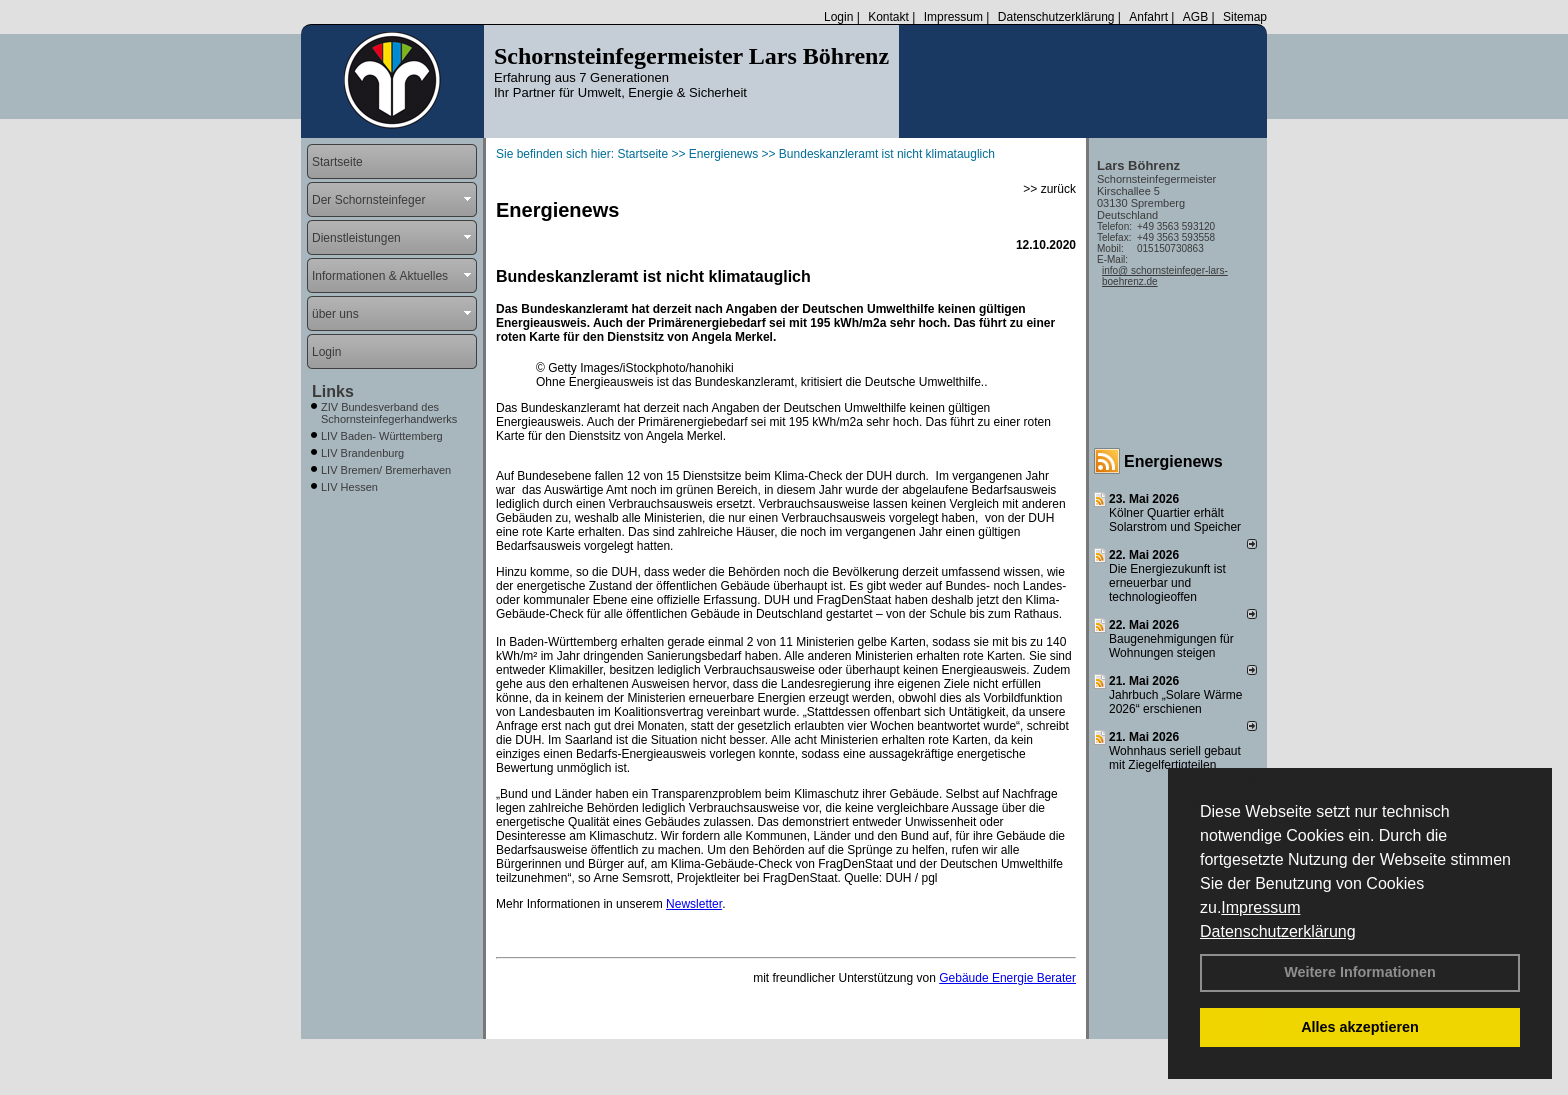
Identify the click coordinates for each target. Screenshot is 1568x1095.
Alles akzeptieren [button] (1360, 1027)
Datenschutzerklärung (1278, 931)
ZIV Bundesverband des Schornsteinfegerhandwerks (389, 413)
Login (838, 17)
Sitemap (1245, 17)
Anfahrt (1148, 17)
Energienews (1173, 461)
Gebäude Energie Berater (1007, 978)
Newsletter (694, 904)
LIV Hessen (349, 487)
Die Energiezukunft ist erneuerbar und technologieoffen (1167, 583)
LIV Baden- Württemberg (382, 436)
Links (333, 391)
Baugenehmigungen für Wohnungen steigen (1171, 646)
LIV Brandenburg (362, 453)
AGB (1195, 17)
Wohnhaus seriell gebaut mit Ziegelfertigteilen (1175, 758)
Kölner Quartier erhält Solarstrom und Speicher (1175, 520)
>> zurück (1049, 189)
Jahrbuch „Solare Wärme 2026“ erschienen (1175, 702)
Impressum (1260, 907)
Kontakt (888, 17)
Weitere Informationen (1360, 972)
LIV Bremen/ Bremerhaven (386, 470)
